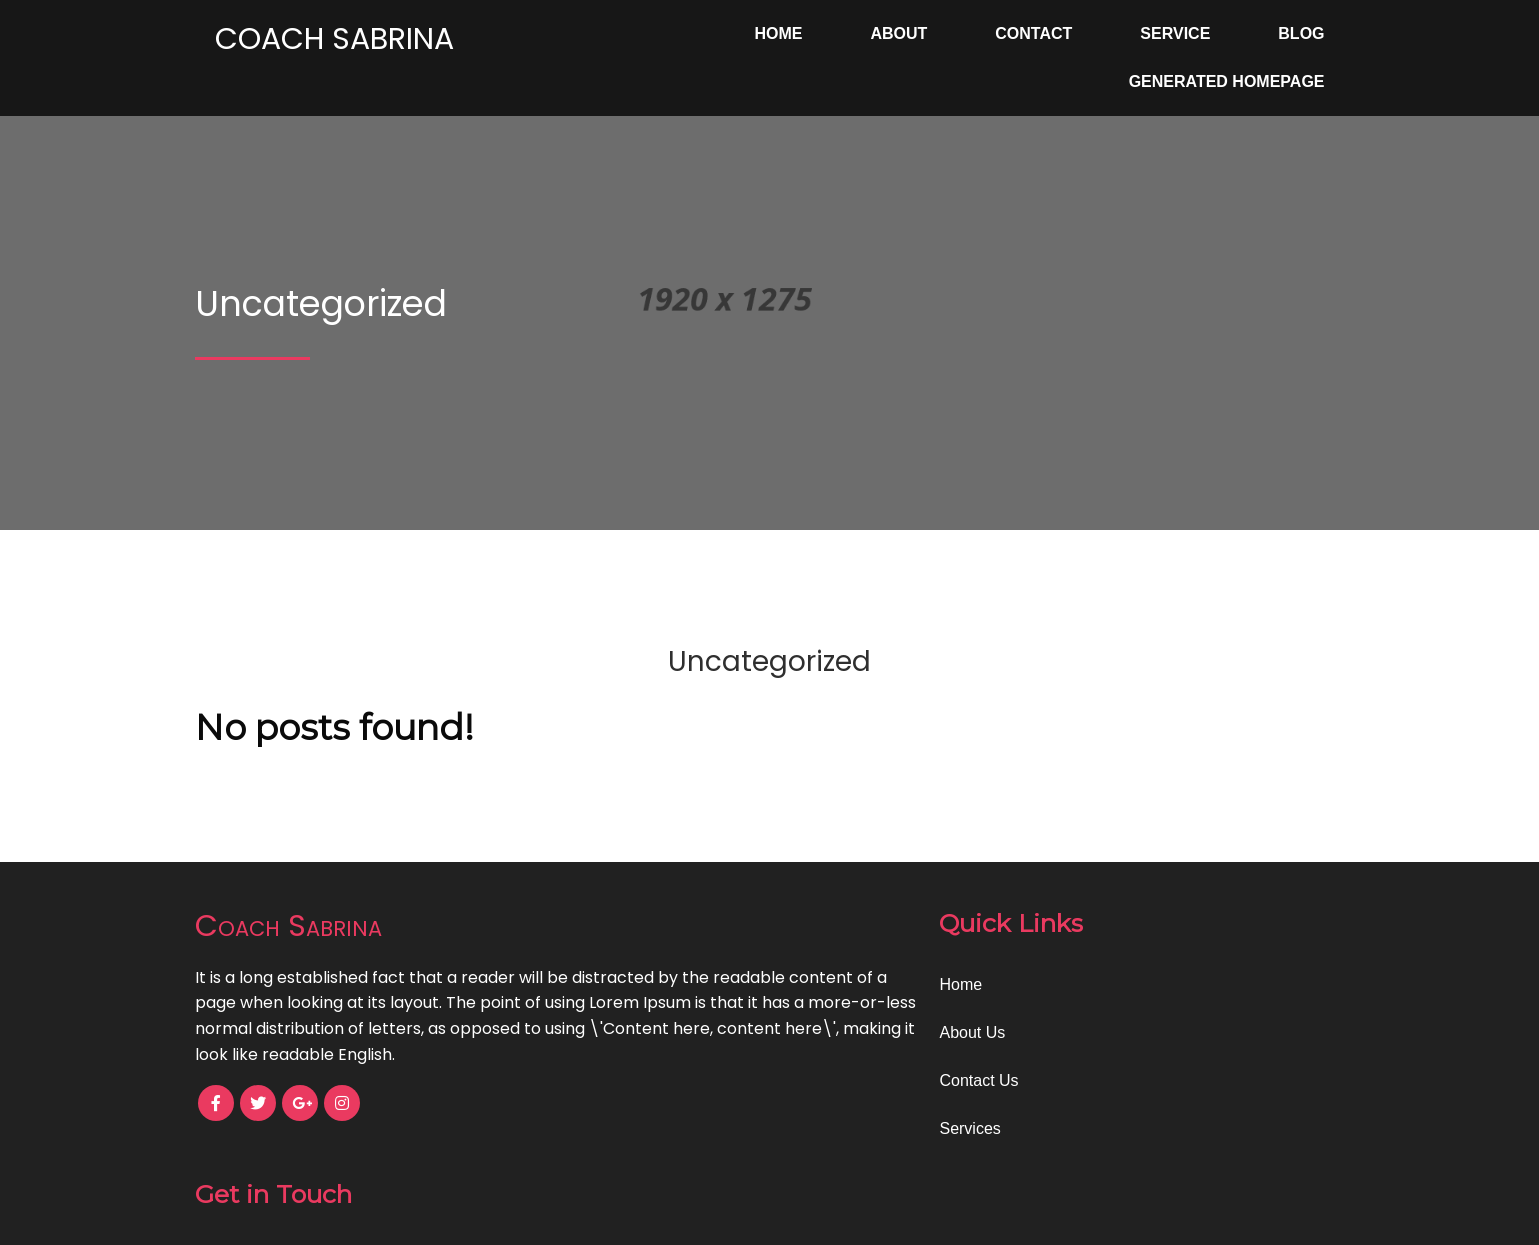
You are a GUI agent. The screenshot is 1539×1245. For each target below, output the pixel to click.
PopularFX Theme (864, 1215)
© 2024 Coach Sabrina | (699, 1215)
